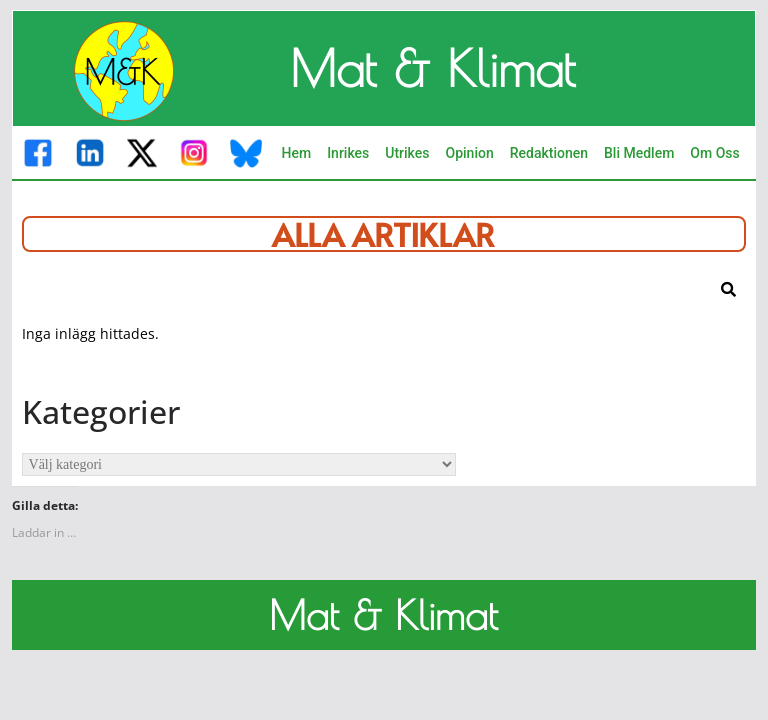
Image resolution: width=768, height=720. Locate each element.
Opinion (470, 153)
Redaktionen (549, 153)
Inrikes (348, 153)
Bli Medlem (639, 153)
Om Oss (714, 153)
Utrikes (407, 153)
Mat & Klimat (432, 68)
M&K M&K (49, 615)
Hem (296, 153)
